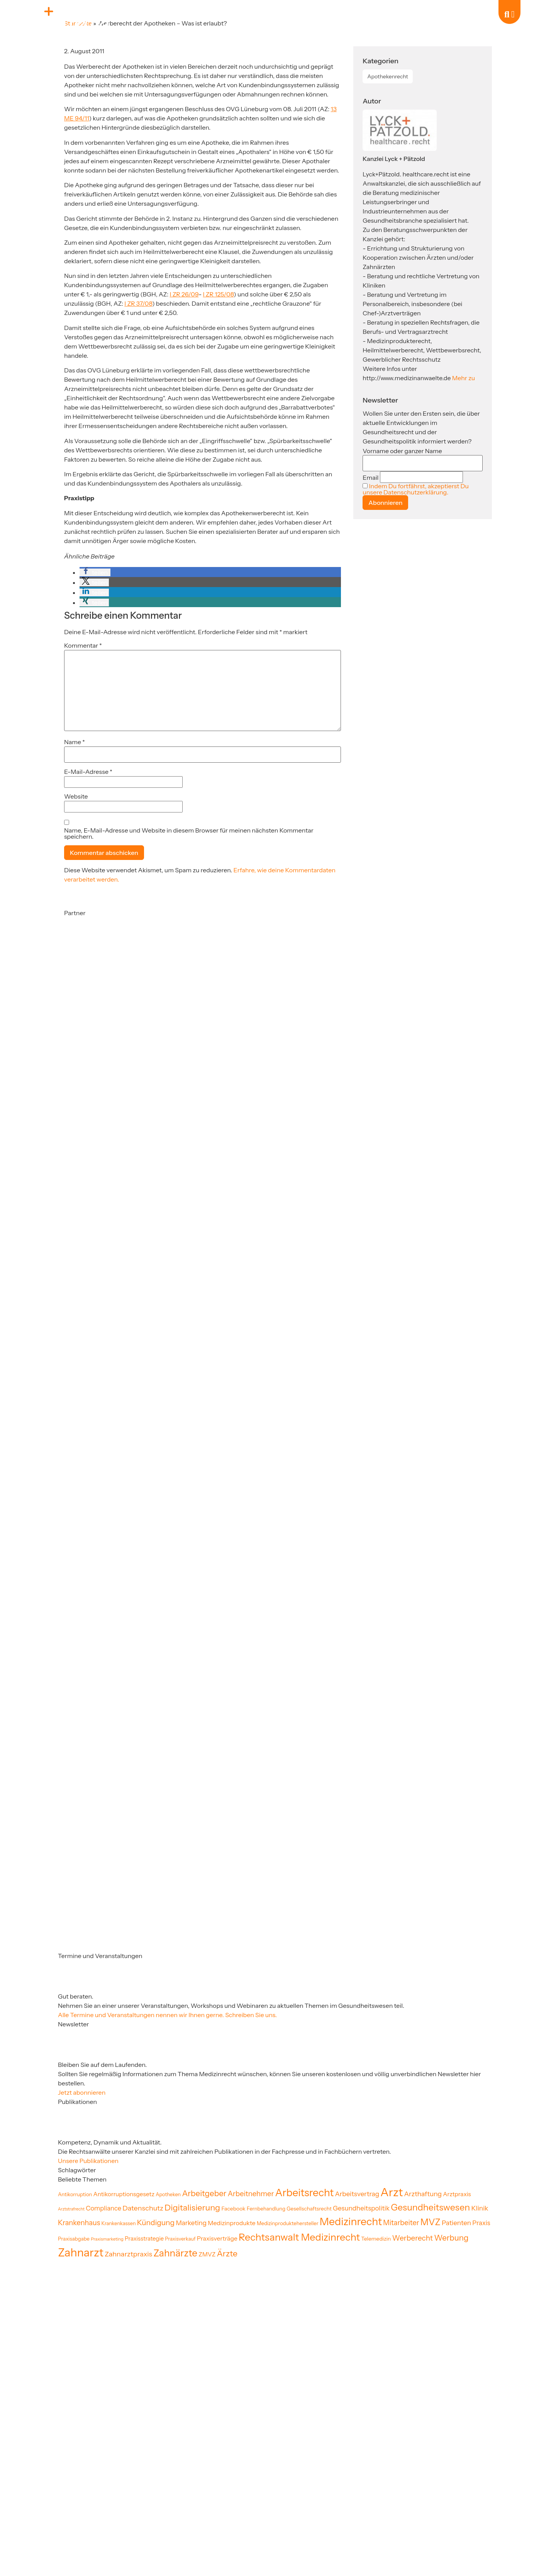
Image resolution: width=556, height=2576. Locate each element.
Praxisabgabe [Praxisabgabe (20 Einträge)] (74, 2239)
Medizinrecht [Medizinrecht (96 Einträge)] (351, 2221)
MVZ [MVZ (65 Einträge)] (430, 2221)
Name (74, 742)
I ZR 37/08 (138, 303)
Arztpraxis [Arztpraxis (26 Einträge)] (457, 2194)
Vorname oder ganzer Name (402, 451)
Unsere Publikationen (88, 2161)
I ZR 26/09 (184, 294)
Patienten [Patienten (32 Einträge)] (456, 2223)
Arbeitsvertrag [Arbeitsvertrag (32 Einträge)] (357, 2194)
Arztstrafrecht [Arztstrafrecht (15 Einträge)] (71, 2209)
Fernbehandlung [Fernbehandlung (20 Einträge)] (266, 2208)
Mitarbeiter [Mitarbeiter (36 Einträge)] (401, 2222)
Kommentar (83, 645)
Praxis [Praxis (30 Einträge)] (481, 2223)
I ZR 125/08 (218, 294)
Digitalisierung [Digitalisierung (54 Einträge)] (192, 2207)
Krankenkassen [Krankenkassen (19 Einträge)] (118, 2223)
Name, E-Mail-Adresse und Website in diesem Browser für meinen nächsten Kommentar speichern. (189, 833)
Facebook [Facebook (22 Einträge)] (233, 2208)
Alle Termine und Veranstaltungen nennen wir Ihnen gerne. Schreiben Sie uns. (167, 2015)
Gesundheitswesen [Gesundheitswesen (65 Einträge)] (430, 2207)
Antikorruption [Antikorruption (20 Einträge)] (75, 2194)
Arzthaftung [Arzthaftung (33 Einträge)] (423, 2194)
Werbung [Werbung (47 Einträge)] (451, 2238)
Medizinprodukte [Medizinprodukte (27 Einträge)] (231, 2223)
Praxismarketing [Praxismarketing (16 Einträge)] (107, 2239)
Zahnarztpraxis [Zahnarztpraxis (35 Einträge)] (128, 2254)
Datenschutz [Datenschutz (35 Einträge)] (142, 2208)
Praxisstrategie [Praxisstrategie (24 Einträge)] (144, 2238)
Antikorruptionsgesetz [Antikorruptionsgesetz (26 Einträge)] (123, 2194)
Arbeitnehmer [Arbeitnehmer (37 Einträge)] (251, 2193)
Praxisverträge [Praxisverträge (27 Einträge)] (217, 2238)
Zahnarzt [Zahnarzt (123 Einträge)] (80, 2252)
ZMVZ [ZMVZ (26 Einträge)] (206, 2254)
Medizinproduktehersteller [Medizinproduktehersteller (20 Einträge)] (288, 2223)
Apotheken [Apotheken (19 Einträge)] (168, 2194)
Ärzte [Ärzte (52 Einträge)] (227, 2253)
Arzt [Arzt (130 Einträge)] (391, 2192)
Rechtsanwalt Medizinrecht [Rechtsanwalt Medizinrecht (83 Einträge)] (299, 2237)
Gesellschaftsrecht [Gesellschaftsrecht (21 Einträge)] (309, 2208)
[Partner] (102, 992)
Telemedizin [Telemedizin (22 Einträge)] (376, 2239)
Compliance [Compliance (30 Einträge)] (103, 2208)
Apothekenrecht (387, 76)
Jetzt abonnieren (81, 2092)
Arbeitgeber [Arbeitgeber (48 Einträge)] (204, 2193)
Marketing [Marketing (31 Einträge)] (191, 2223)
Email (370, 477)
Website (76, 796)
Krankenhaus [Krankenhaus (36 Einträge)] (79, 2222)
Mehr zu (463, 378)
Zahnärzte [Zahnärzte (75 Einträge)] (175, 2253)
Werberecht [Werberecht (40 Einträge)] (412, 2238)
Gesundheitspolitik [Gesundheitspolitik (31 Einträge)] (361, 2208)
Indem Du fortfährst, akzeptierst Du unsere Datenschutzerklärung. (415, 489)
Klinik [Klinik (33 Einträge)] (479, 2208)
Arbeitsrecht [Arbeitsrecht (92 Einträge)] (304, 2193)
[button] (95, 572)
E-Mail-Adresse (88, 771)
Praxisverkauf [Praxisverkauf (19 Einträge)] (180, 2239)
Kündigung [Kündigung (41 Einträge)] (156, 2222)
